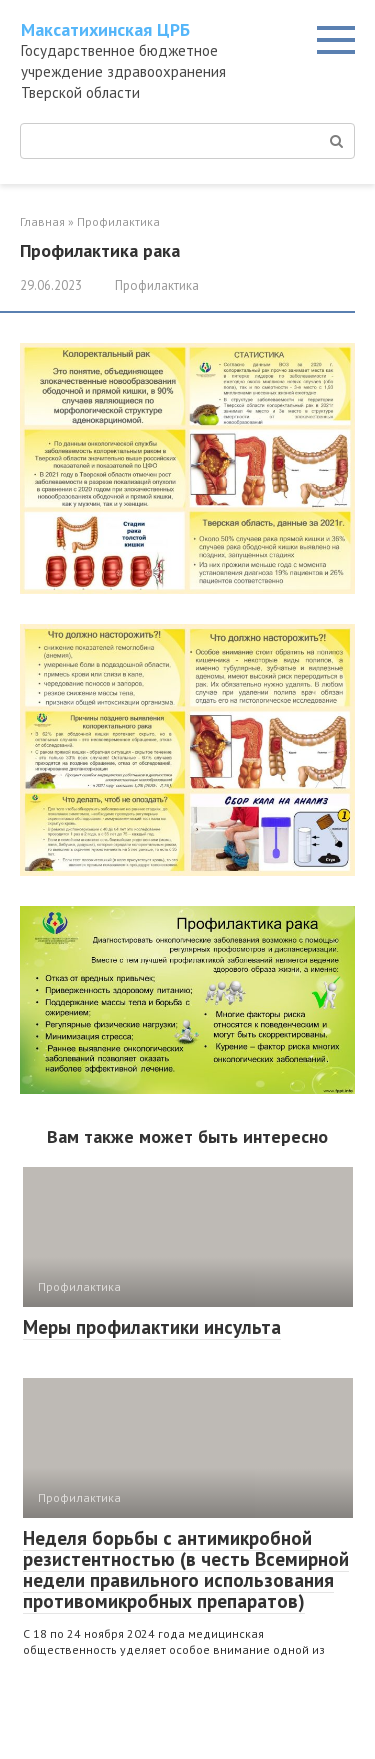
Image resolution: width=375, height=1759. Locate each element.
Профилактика (157, 285)
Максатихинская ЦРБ (105, 29)
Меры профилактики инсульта (152, 1327)
